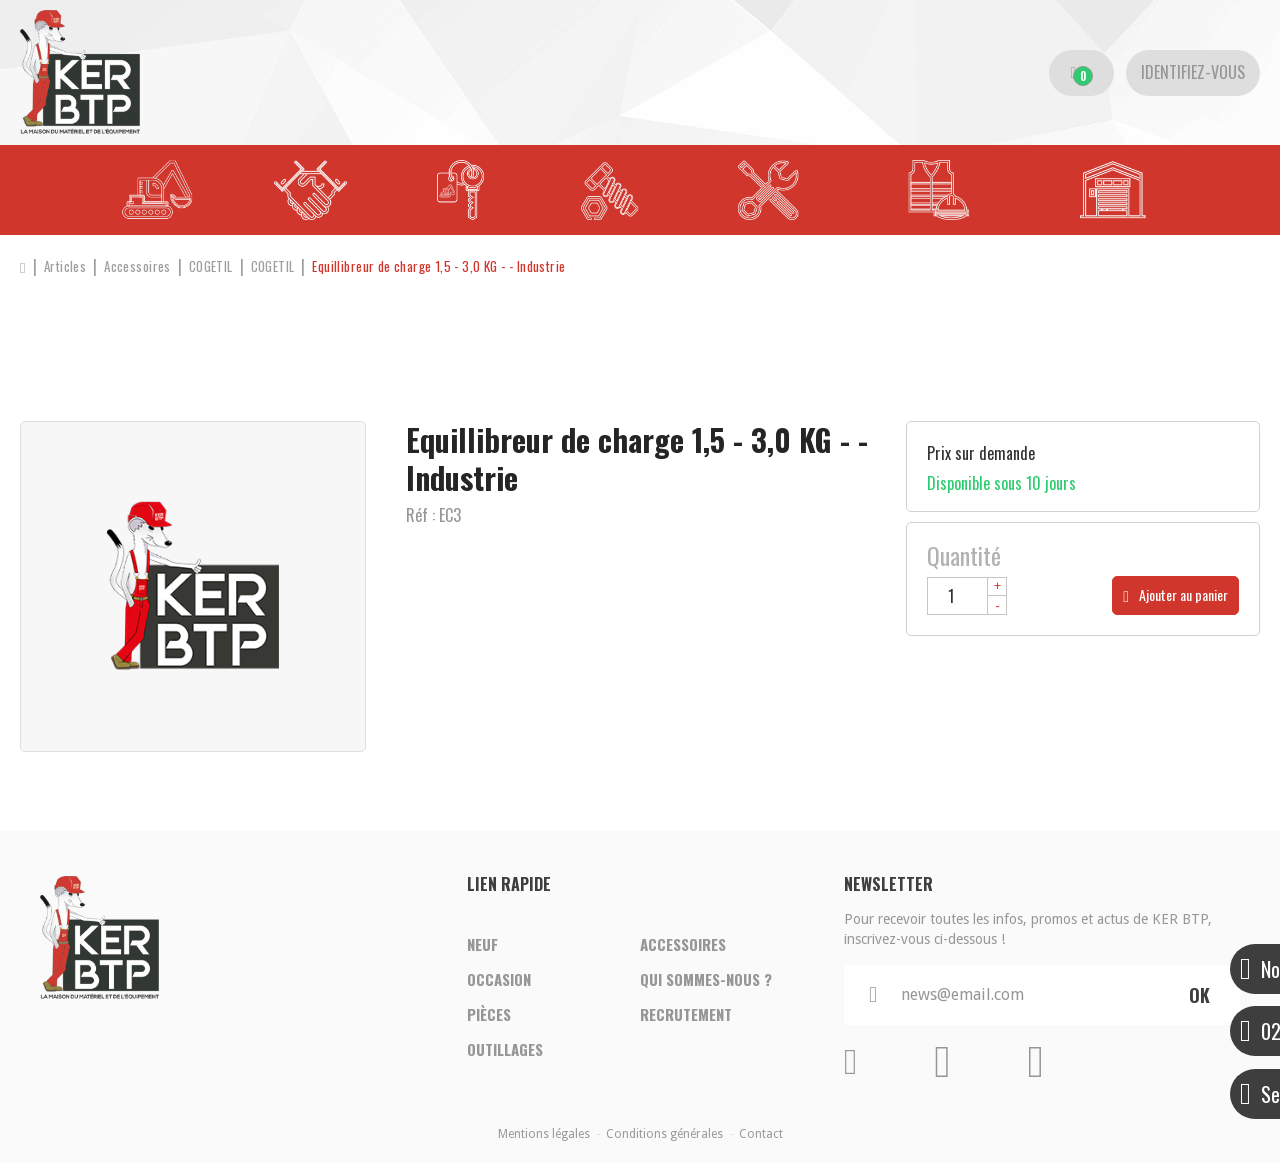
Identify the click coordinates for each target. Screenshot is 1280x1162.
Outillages (505, 1054)
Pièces (489, 1016)
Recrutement (686, 1016)
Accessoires (683, 940)
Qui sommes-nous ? (706, 978)
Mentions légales (544, 1134)
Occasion (499, 978)
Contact (761, 1134)
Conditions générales (664, 1134)
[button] (490, 266)
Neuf (482, 940)
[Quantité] (967, 596)
